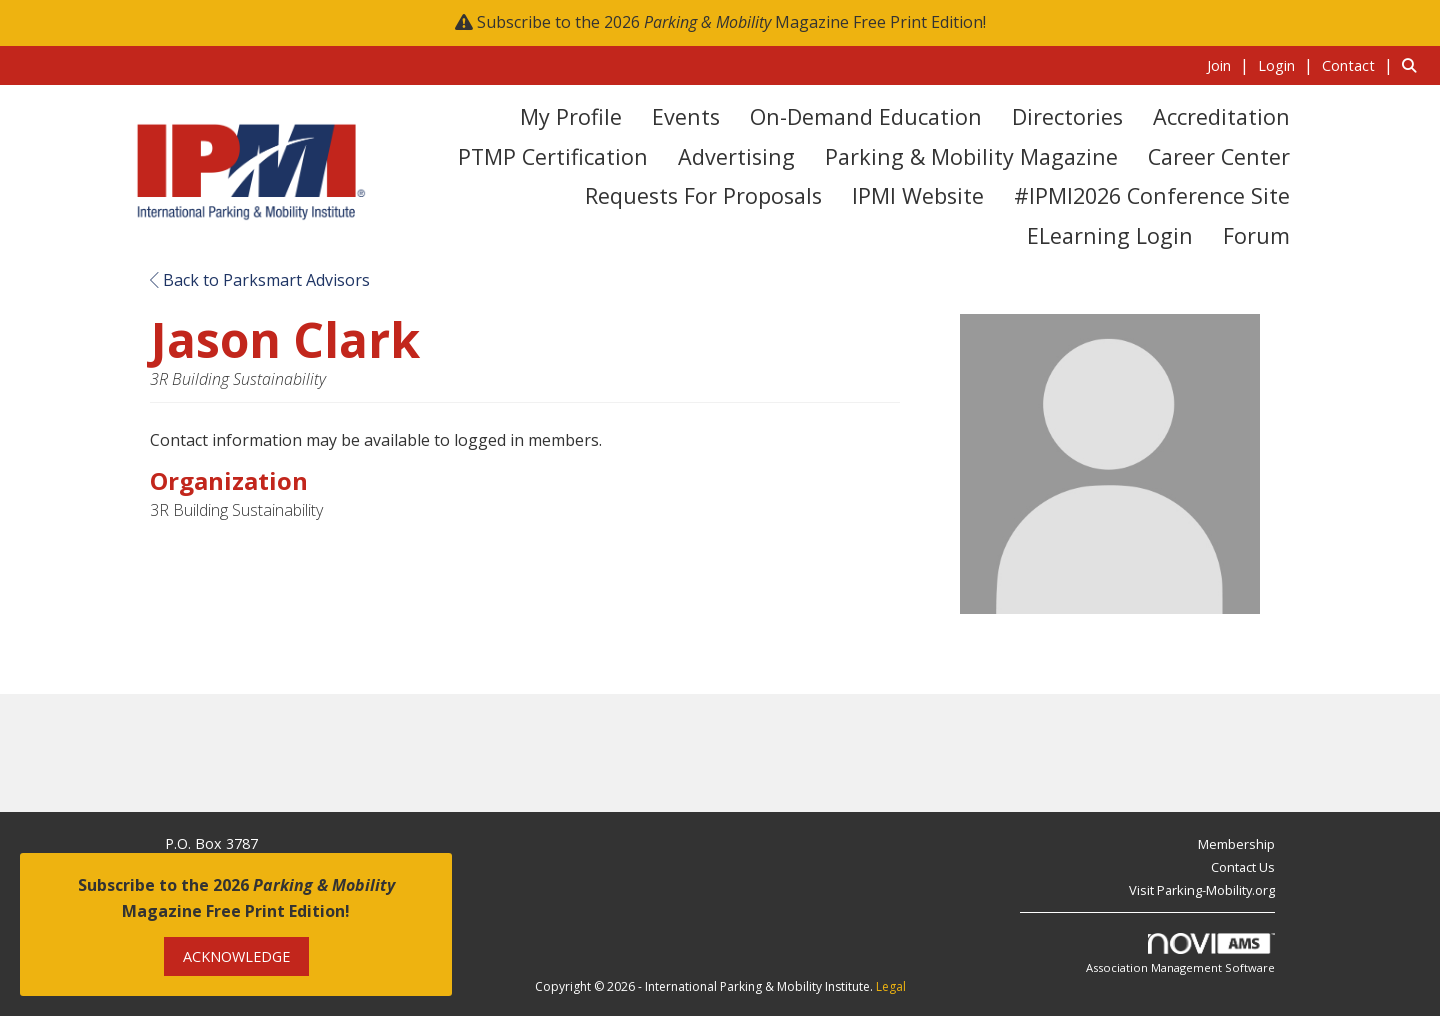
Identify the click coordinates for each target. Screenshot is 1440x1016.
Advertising (736, 156)
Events (686, 116)
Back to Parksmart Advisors (260, 280)
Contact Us (1243, 867)
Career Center (1219, 156)
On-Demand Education (866, 116)
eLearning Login (1110, 235)
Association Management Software (1180, 954)
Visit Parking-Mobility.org (1202, 890)
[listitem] (1230, 65)
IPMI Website (918, 195)
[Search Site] (1413, 65)
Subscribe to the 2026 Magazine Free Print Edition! (731, 22)
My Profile (571, 116)
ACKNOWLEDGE (236, 956)
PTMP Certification (553, 156)
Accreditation (1221, 116)
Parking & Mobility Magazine (971, 156)
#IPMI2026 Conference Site (1152, 195)
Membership (1236, 844)
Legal (891, 986)
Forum (1256, 235)
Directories (1067, 116)
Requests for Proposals (703, 195)
